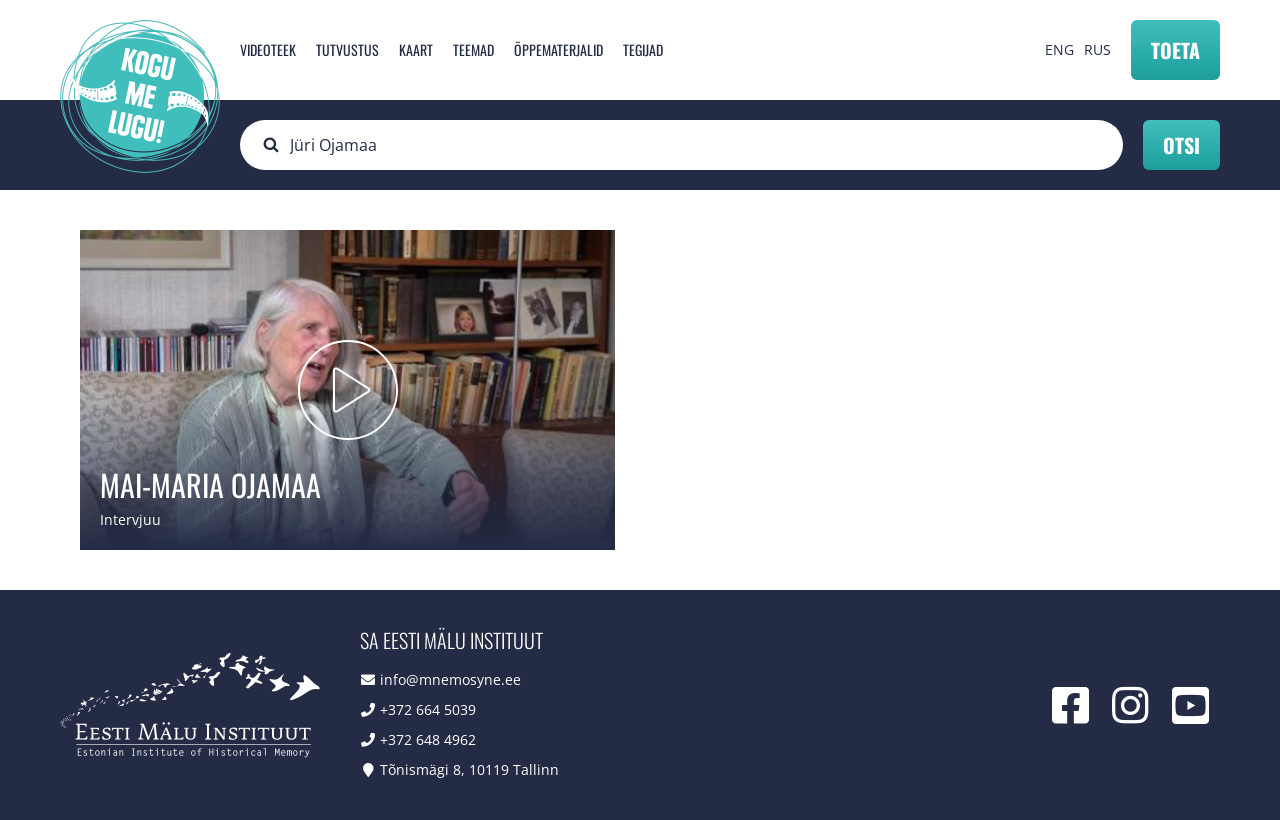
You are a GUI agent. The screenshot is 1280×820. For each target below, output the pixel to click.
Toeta (1175, 50)
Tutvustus (347, 49)
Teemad (473, 49)
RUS (1097, 49)
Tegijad (643, 49)
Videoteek (268, 49)
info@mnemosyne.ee (450, 679)
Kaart (416, 49)
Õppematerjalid (558, 49)
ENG (1059, 49)
